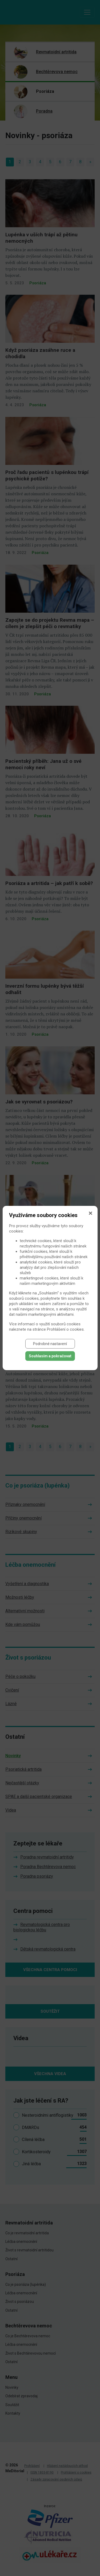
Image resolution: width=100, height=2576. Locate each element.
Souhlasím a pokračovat (50, 1356)
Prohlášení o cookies (65, 1329)
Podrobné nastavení (50, 1344)
